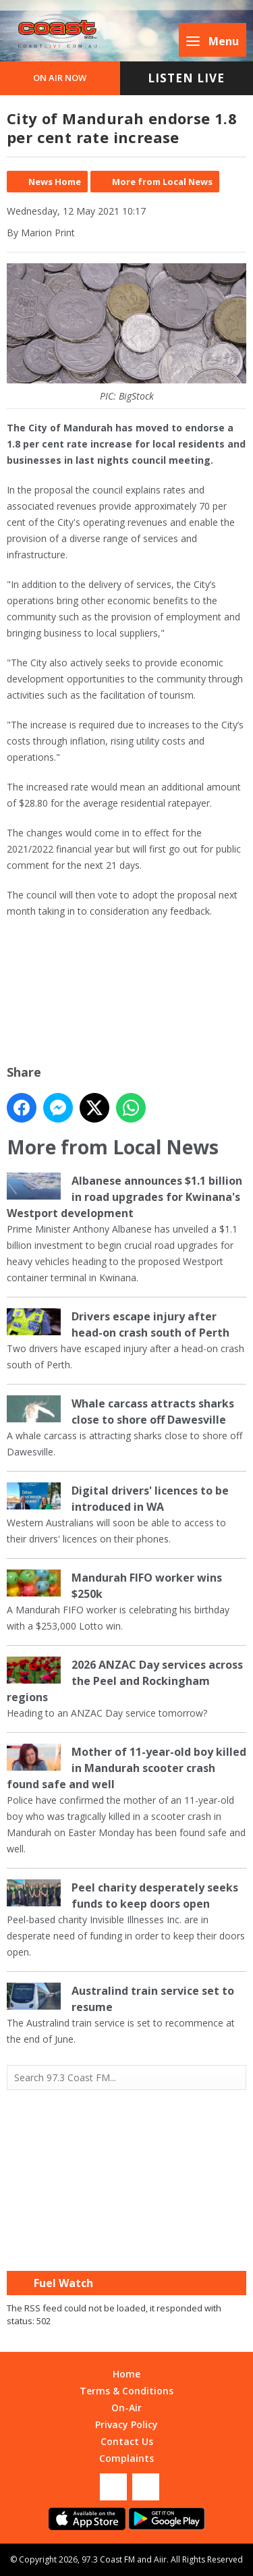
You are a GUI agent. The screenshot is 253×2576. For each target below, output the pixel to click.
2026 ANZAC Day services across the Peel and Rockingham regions (125, 1681)
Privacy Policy (126, 2424)
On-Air (126, 2407)
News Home (54, 182)
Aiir (160, 2559)
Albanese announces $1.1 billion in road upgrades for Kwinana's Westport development (124, 1196)
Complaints (126, 2458)
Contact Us (127, 2441)
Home (126, 2373)
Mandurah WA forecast (127, 2244)
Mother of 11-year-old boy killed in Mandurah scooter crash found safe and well (126, 1768)
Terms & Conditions (126, 2390)
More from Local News (162, 182)
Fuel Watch (63, 2283)
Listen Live (186, 78)
